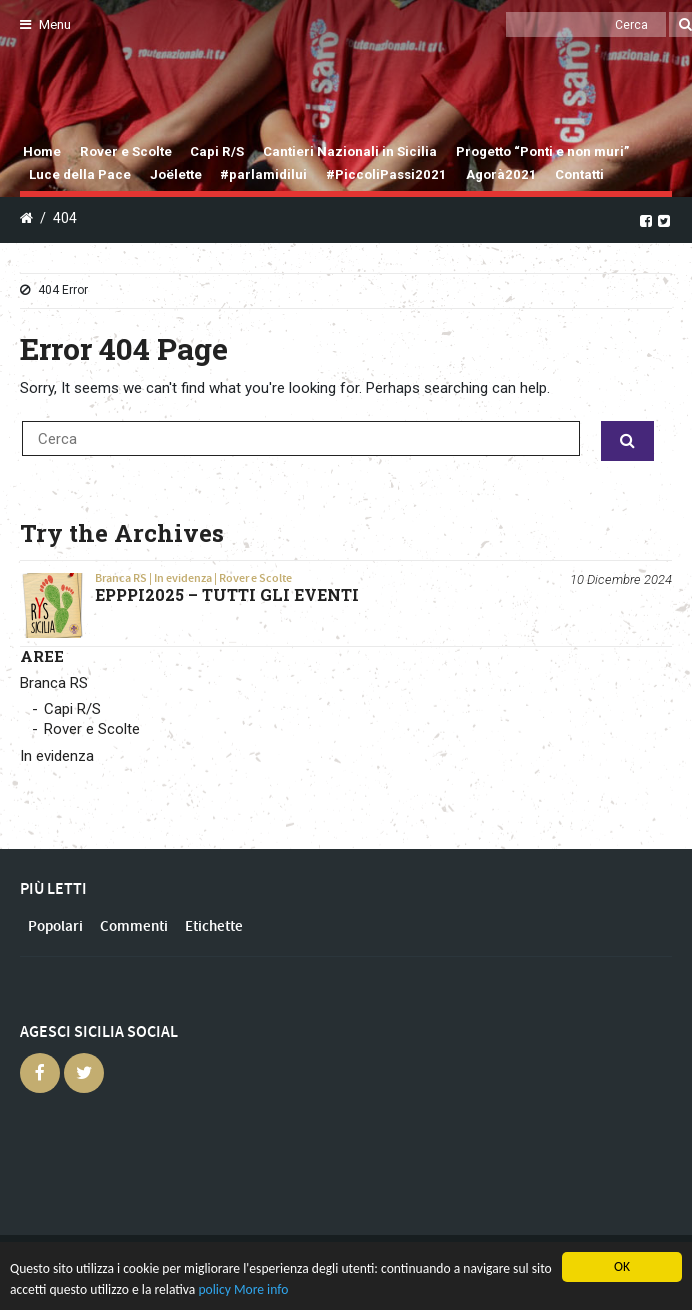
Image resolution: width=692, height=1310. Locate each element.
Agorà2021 (501, 174)
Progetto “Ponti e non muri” (543, 151)
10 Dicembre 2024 (621, 579)
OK (622, 1266)
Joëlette (176, 174)
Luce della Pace (80, 174)
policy (214, 1289)
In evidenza (183, 578)
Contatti (579, 174)
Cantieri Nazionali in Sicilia (350, 151)
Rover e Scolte (126, 151)
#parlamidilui (263, 174)
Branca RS (121, 578)
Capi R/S (217, 151)
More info (261, 1289)
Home (42, 151)
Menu (45, 24)
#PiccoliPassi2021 (386, 174)
